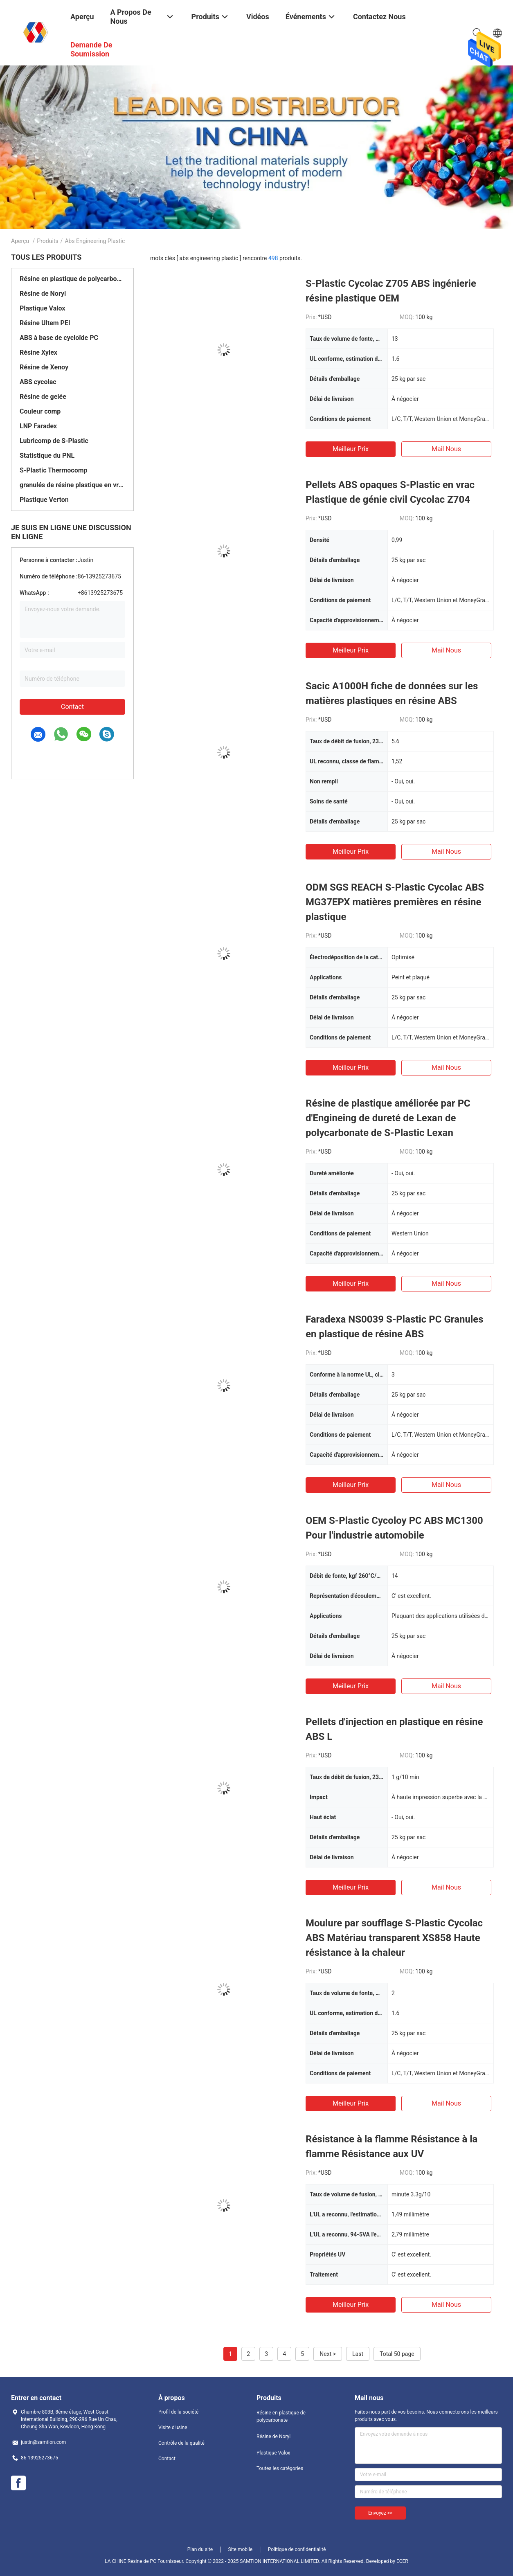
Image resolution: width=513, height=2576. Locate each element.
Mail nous (446, 449)
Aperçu (20, 241)
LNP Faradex (38, 426)
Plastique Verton (44, 500)
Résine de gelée (43, 396)
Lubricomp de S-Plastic (54, 441)
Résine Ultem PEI (45, 323)
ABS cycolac (38, 382)
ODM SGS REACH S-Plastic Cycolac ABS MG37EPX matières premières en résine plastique (395, 902)
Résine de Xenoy (44, 367)
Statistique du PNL (47, 455)
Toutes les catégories (279, 2468)
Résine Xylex (38, 352)
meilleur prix (351, 449)
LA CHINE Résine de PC (130, 2561)
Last (357, 2354)
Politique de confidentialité (297, 2549)
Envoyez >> (380, 2513)
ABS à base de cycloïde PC (59, 338)
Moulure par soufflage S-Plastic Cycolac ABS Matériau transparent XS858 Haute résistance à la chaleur (394, 1937)
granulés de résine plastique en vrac (72, 485)
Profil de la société (178, 2412)
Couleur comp (40, 411)
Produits (47, 241)
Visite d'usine (172, 2427)
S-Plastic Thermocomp (54, 470)
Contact (72, 707)
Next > (328, 2354)
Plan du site (200, 2549)
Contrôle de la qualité (181, 2443)
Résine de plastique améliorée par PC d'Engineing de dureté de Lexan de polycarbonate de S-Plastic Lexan (388, 1118)
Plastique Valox (42, 308)
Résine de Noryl (43, 293)
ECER (402, 2561)
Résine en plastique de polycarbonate (72, 279)
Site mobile (240, 2549)
